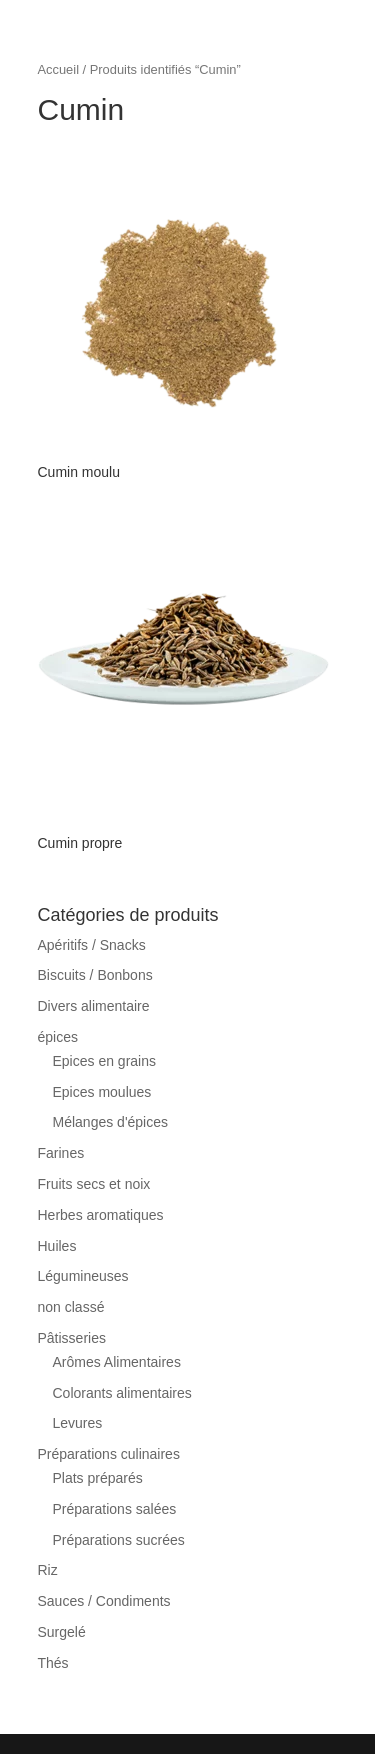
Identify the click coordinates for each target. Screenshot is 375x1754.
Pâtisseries (72, 1338)
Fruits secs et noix (94, 1184)
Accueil (59, 69)
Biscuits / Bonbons (95, 975)
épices (58, 1037)
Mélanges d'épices (111, 1122)
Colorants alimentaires (122, 1393)
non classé (71, 1307)
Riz (48, 1570)
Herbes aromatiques (101, 1215)
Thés (53, 1663)
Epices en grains (105, 1061)
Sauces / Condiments (104, 1601)
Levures (78, 1423)
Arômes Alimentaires (117, 1362)
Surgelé (62, 1632)
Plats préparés (98, 1478)
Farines (61, 1153)
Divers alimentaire (94, 1006)
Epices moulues (102, 1092)
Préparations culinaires (109, 1454)
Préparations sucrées (119, 1540)
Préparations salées (115, 1509)
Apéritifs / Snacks (92, 945)
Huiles (57, 1246)
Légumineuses (83, 1276)
